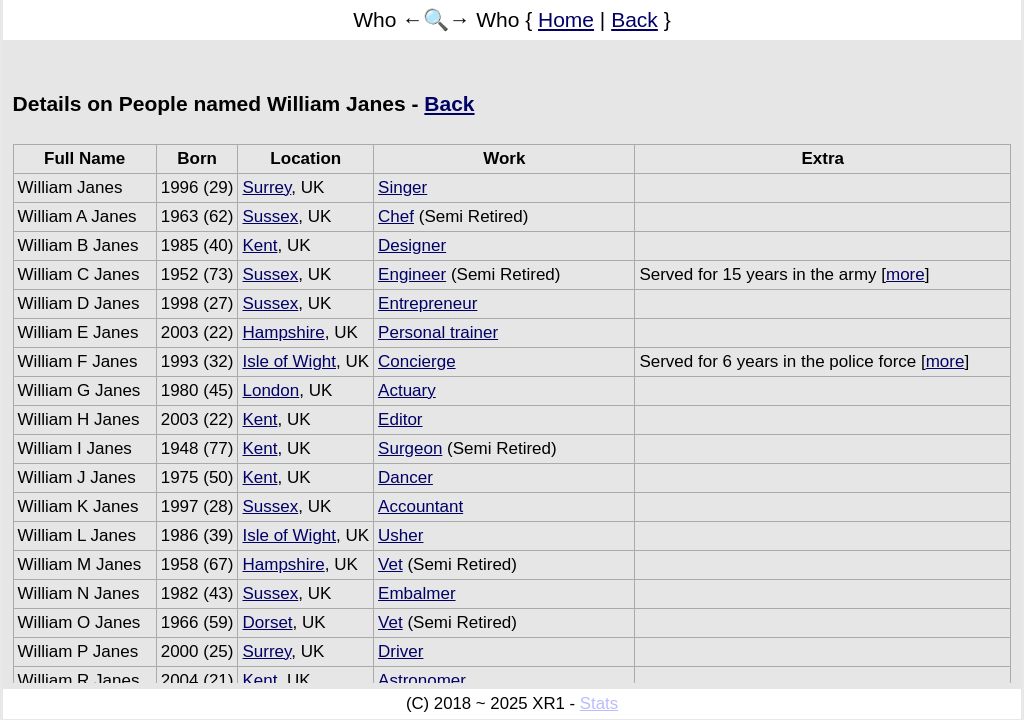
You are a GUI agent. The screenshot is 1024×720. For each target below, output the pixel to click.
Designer (412, 245)
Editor (400, 419)
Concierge (417, 361)
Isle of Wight (289, 361)
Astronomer (422, 680)
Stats (599, 703)
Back (634, 19)
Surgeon (410, 448)
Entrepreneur (427, 303)
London (270, 390)
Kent (259, 245)
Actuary (407, 390)
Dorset (267, 622)
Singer (402, 187)
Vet (390, 564)
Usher (400, 535)
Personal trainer (438, 332)
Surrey (266, 187)
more (905, 274)
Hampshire (283, 332)
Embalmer (416, 593)
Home (566, 19)
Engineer (412, 274)
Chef (396, 216)
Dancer (405, 477)
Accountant (420, 506)
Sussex (270, 216)
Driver (400, 651)
